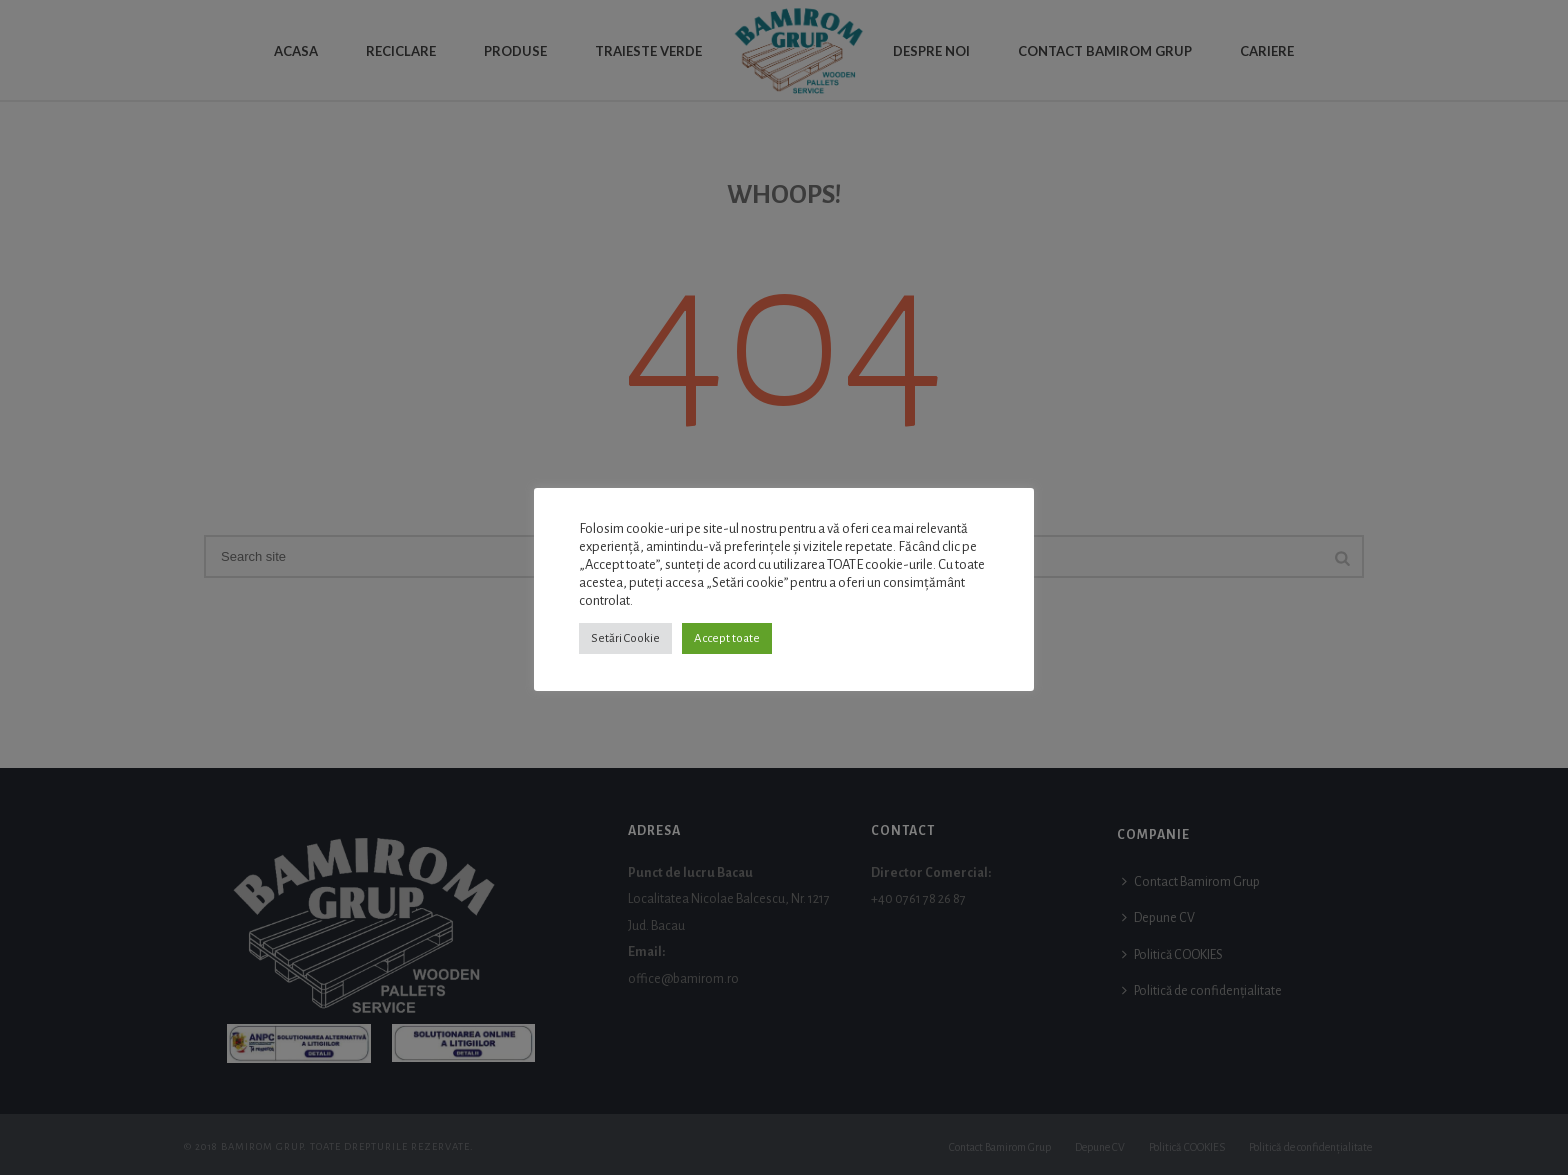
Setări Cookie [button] (625, 638)
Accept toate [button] (727, 638)
